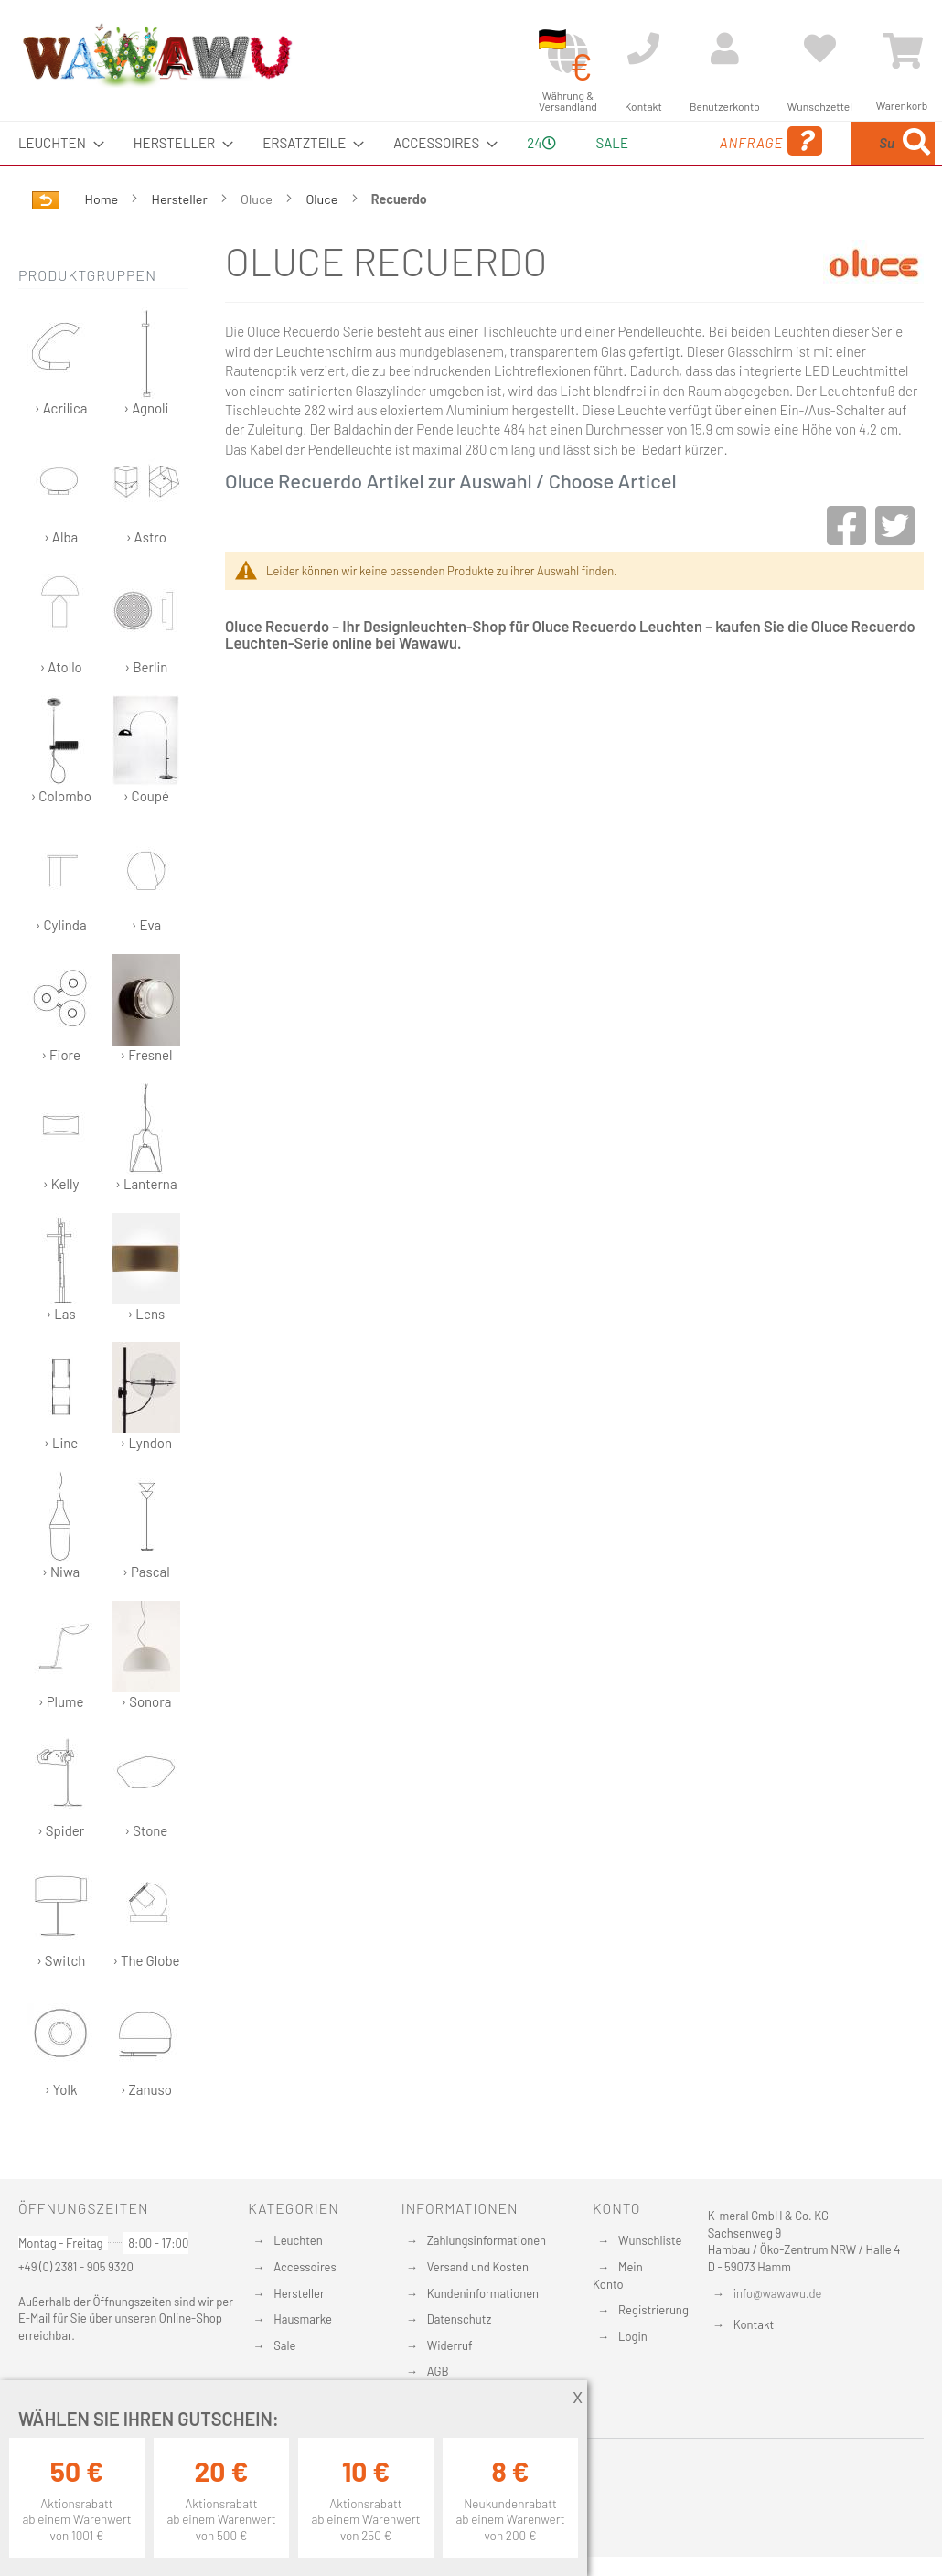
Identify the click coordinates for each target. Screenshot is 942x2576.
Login (633, 2336)
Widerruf (450, 2345)
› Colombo (61, 792)
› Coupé (146, 792)
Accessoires (304, 2266)
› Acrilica (61, 404)
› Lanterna (146, 1180)
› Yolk (61, 2086)
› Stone (146, 1827)
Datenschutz (459, 2319)
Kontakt (753, 2324)
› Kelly (61, 1180)
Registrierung (653, 2309)
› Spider (61, 1827)
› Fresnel (146, 1051)
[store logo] (156, 55)
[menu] (471, 165)
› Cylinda (61, 921)
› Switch (61, 1957)
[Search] (765, 228)
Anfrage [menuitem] (687, 166)
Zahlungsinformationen (486, 2240)
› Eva (146, 921)
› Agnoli (146, 404)
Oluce (322, 242)
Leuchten (298, 2240)
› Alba (61, 533)
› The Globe (146, 1957)
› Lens (146, 1310)
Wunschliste (649, 2240)
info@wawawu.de (777, 2293)
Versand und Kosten (478, 2266)
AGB (438, 2371)
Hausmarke (302, 2319)
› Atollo (61, 663)
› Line (61, 1439)
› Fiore (61, 1051)
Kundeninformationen (483, 2293)
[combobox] (845, 165)
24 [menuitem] (534, 163)
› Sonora (146, 1698)
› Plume (61, 1698)
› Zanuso (146, 2086)
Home (103, 242)
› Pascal (146, 1568)
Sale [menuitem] (599, 142)
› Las (61, 1310)
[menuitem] (55, 143)
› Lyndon (146, 1439)
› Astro (146, 533)
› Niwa (61, 1568)
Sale (284, 2345)
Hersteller (181, 242)
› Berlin (146, 663)
